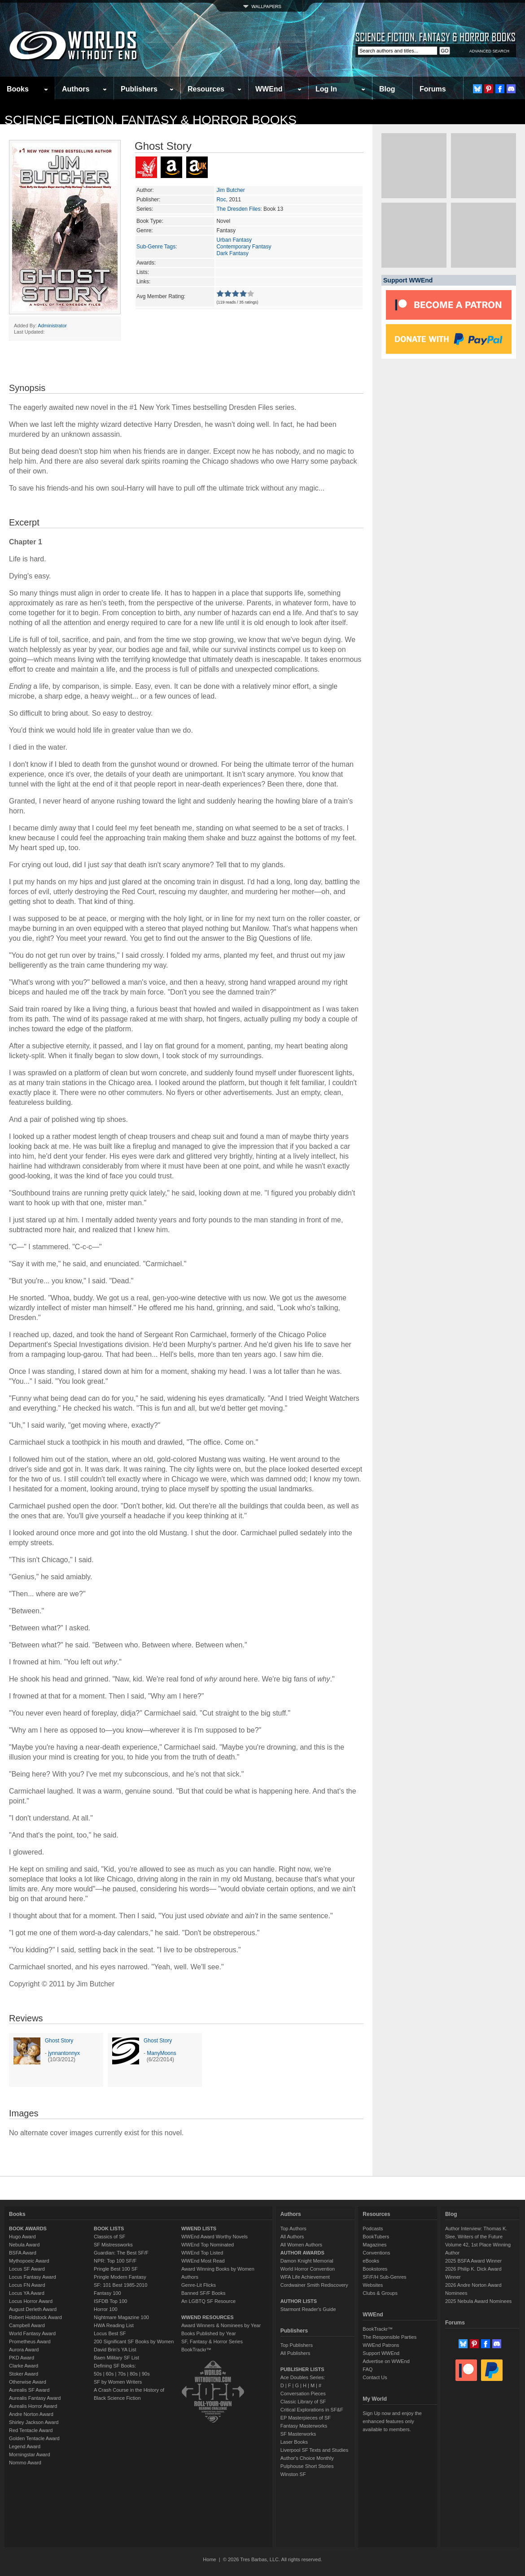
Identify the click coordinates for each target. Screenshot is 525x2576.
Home (209, 2559)
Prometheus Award (30, 2341)
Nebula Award (24, 2244)
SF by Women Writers (118, 2382)
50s (98, 2373)
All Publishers (295, 2353)
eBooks (371, 2260)
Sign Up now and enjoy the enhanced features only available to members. (392, 2421)
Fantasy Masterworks (304, 2425)
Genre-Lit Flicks (198, 2285)
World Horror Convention (307, 2269)
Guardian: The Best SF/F (121, 2252)
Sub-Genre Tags (155, 246)
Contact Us (375, 2377)
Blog (387, 89)
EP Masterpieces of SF (305, 2417)
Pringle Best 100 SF (116, 2269)
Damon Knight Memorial (306, 2260)
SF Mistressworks (113, 2244)
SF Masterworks (298, 2434)
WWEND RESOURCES (207, 2317)
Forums (433, 89)
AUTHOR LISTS (298, 2301)
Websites (373, 2285)
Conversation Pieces (303, 2393)
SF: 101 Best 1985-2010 (120, 2285)
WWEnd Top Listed (202, 2252)
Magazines (374, 2244)
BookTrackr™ (196, 2349)
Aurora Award (24, 2349)
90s (146, 2373)
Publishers (139, 89)
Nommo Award (25, 2462)
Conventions (376, 2252)
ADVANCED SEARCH (489, 51)
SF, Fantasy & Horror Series (212, 2341)
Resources (206, 89)
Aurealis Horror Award (33, 2406)
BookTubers (376, 2236)
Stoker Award (23, 2373)
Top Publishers (296, 2345)
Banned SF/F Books (203, 2293)
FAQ (367, 2369)
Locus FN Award (27, 2285)
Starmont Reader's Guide (308, 2309)
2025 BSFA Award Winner (473, 2260)
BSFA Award (22, 2252)
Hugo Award (22, 2236)
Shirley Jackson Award (33, 2422)
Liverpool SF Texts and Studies (314, 2450)
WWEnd (268, 89)
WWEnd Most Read (203, 2260)
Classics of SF (109, 2236)
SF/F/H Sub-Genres (384, 2277)
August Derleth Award (33, 2309)
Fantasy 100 (107, 2293)
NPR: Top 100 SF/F (115, 2260)
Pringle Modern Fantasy (120, 2277)
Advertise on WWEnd (386, 2361)
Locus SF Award (27, 2269)
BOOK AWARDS (28, 2228)
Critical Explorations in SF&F (311, 2409)
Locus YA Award (26, 2293)
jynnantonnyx (64, 2053)
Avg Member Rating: (160, 296)
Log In (326, 89)
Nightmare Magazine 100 (121, 2317)
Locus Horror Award (30, 2301)
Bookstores (375, 2269)
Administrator (52, 325)
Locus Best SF (110, 2333)
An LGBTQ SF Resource (208, 2301)
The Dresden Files (238, 209)
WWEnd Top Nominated (207, 2244)
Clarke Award (23, 2365)
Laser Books (294, 2442)
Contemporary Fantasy (243, 246)
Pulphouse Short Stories (307, 2466)
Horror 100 (106, 2309)
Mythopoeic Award (29, 2260)
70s (122, 2373)
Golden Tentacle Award (34, 2438)
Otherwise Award (27, 2382)
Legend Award (24, 2446)
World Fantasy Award (32, 2333)
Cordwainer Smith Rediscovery (314, 2285)
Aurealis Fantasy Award (35, 2398)
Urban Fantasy (234, 240)
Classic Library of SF (303, 2401)
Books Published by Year (208, 2333)
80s (134, 2373)
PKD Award (21, 2357)
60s (110, 2373)
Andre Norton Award (31, 2414)
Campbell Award (27, 2325)
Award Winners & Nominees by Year (221, 2325)
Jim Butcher (230, 190)
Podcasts (373, 2228)
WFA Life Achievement (305, 2277)
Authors (75, 89)
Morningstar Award (29, 2454)
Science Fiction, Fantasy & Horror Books (150, 120)
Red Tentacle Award (30, 2430)
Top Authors (293, 2228)
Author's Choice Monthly (307, 2458)
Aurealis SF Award (29, 2390)
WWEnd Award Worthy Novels (214, 2236)
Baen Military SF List (116, 2357)
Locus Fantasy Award (32, 2277)
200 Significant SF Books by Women (134, 2341)
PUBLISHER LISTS (302, 2369)
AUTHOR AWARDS (302, 2252)
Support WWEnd (381, 2353)
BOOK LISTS (109, 2228)
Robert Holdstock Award (35, 2317)
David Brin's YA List (115, 2349)
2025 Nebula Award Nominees (478, 2301)
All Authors (292, 2236)
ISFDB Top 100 (110, 2301)
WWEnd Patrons (381, 2345)
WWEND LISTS (198, 2228)
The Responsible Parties (389, 2337)
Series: (144, 209)
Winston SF (293, 2474)
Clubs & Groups (380, 2293)
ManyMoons (161, 2053)
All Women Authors (301, 2244)
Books (18, 89)
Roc (221, 199)
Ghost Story (59, 2040)
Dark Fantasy (232, 253)
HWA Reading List (114, 2325)
